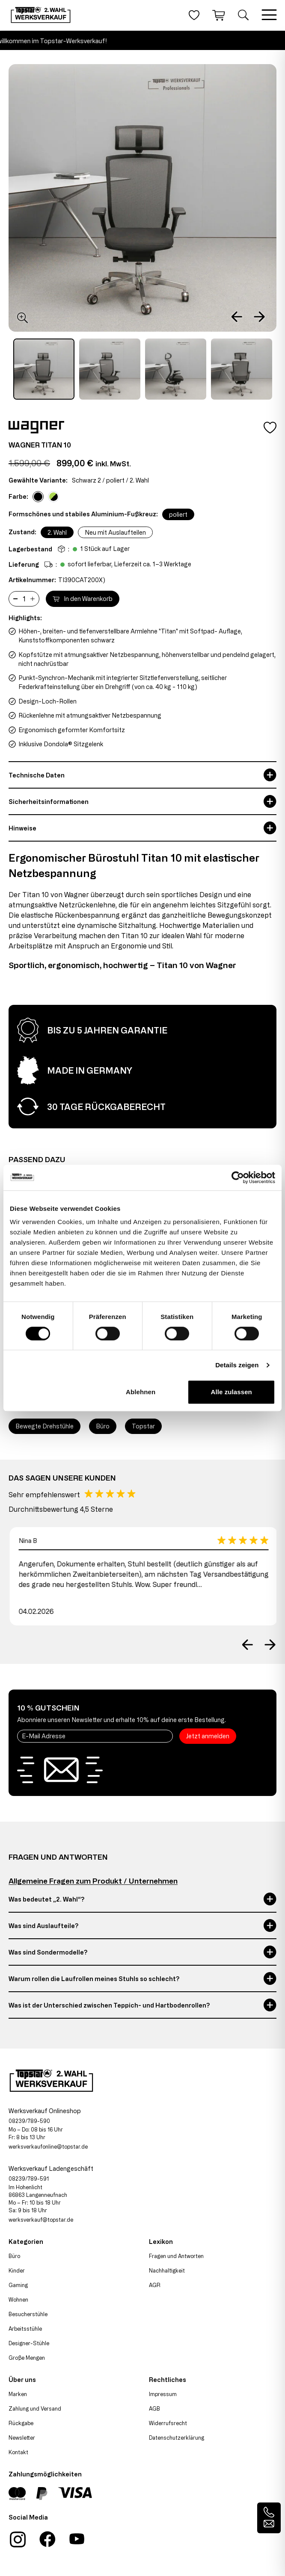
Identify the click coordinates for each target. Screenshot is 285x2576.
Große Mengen (27, 2358)
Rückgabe (21, 2423)
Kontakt (18, 2452)
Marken (18, 2394)
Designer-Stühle (29, 2343)
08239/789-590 (29, 2121)
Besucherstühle (28, 2314)
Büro (14, 2256)
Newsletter (22, 2438)
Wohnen (18, 2299)
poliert (178, 514)
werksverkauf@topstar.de (41, 2220)
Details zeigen (236, 1365)
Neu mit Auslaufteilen (115, 532)
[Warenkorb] (218, 15)
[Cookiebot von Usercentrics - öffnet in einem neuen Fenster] (237, 1177)
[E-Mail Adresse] (95, 1736)
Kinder (17, 2270)
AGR (154, 2285)
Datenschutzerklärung (176, 2438)
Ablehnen (140, 1391)
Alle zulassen (231, 1391)
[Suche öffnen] (243, 15)
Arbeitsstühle (25, 2329)
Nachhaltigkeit (167, 2270)
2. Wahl (57, 532)
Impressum (163, 2394)
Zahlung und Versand (35, 2408)
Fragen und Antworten (176, 2256)
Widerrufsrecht (168, 2423)
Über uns (22, 2379)
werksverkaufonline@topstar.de (48, 2146)
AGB (154, 2408)
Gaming (18, 2285)
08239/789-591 (29, 2179)
